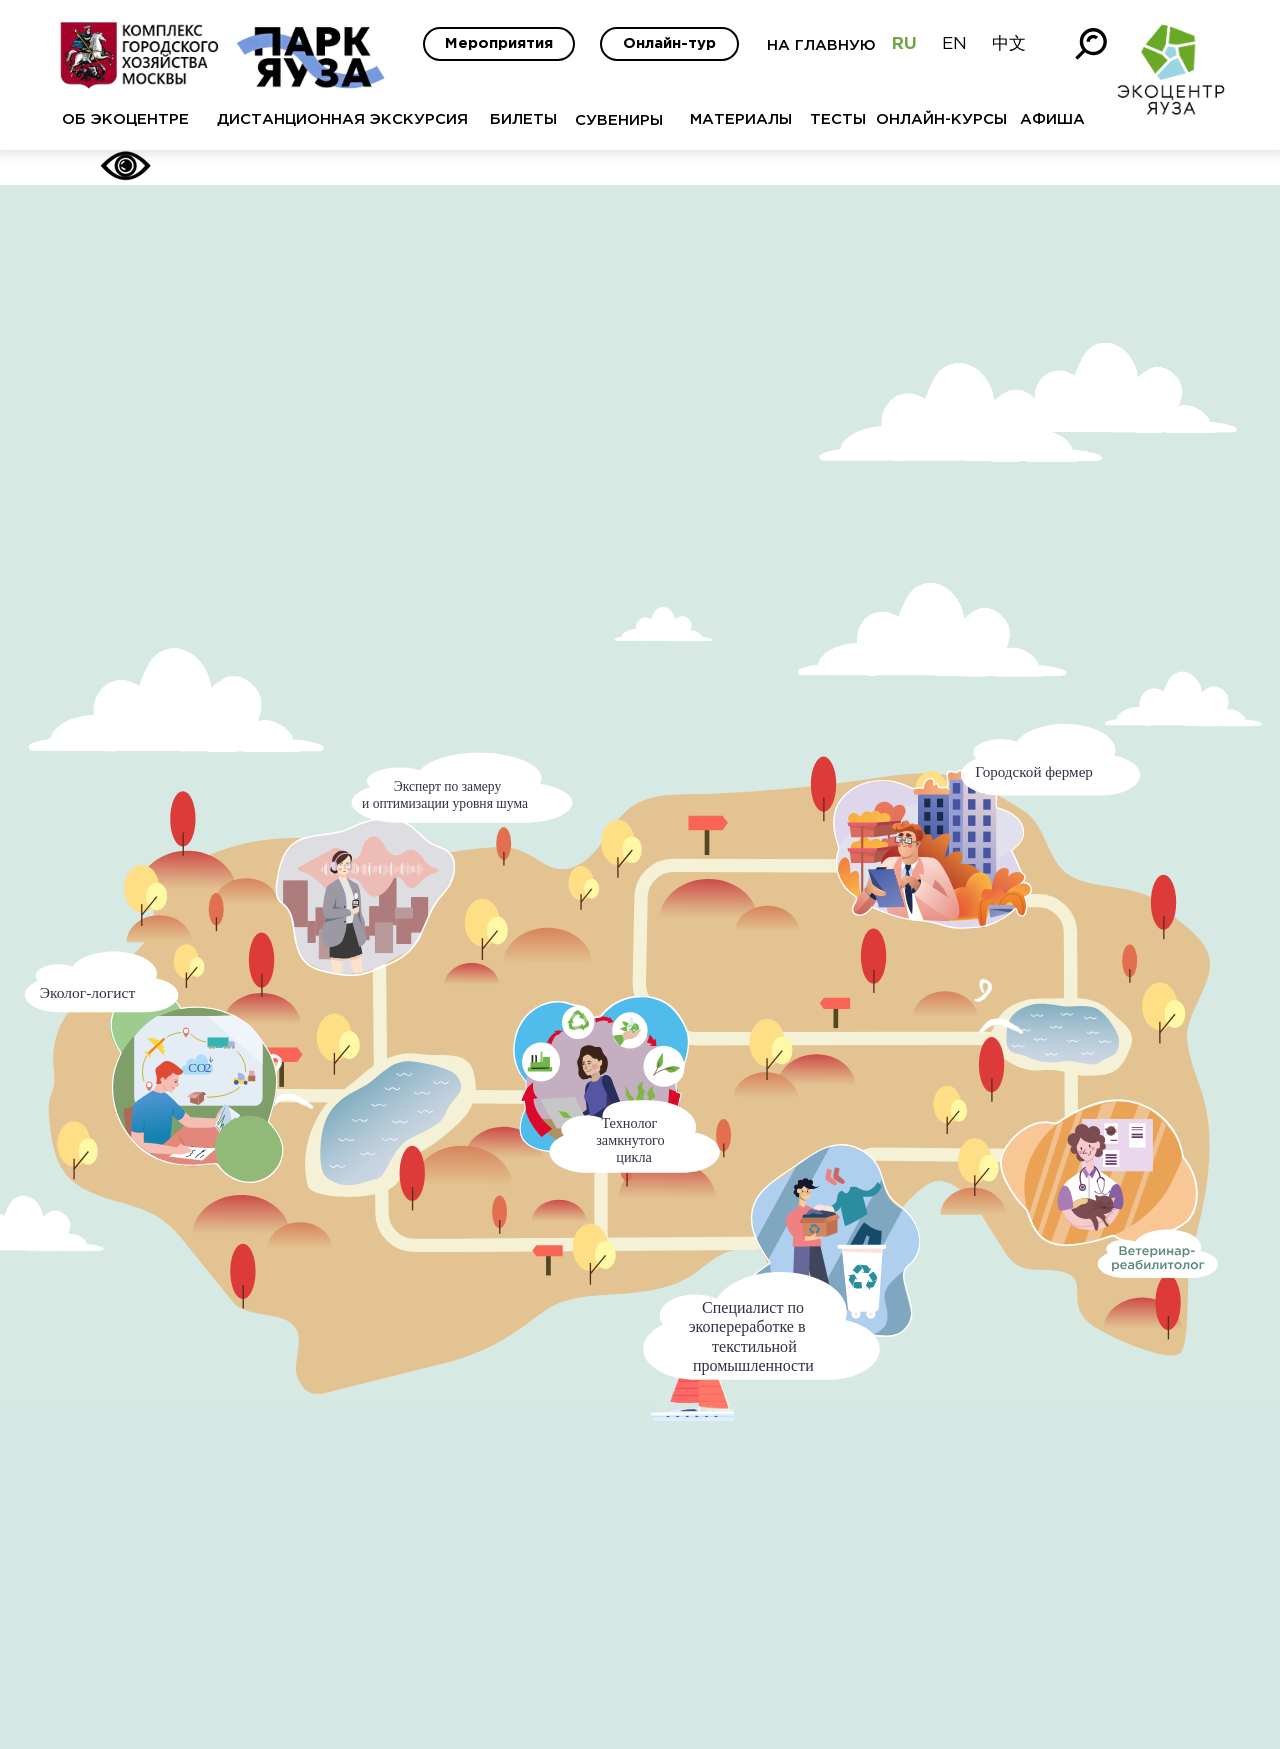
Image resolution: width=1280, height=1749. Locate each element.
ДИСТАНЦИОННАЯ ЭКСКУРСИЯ (342, 119)
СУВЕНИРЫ (619, 120)
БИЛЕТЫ (523, 119)
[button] (615, 1085)
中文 (1009, 44)
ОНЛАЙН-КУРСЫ (941, 119)
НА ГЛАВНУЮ (821, 45)
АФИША (1052, 119)
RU (904, 44)
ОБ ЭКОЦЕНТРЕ (125, 119)
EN (954, 44)
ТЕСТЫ (838, 119)
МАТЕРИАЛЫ (741, 119)
